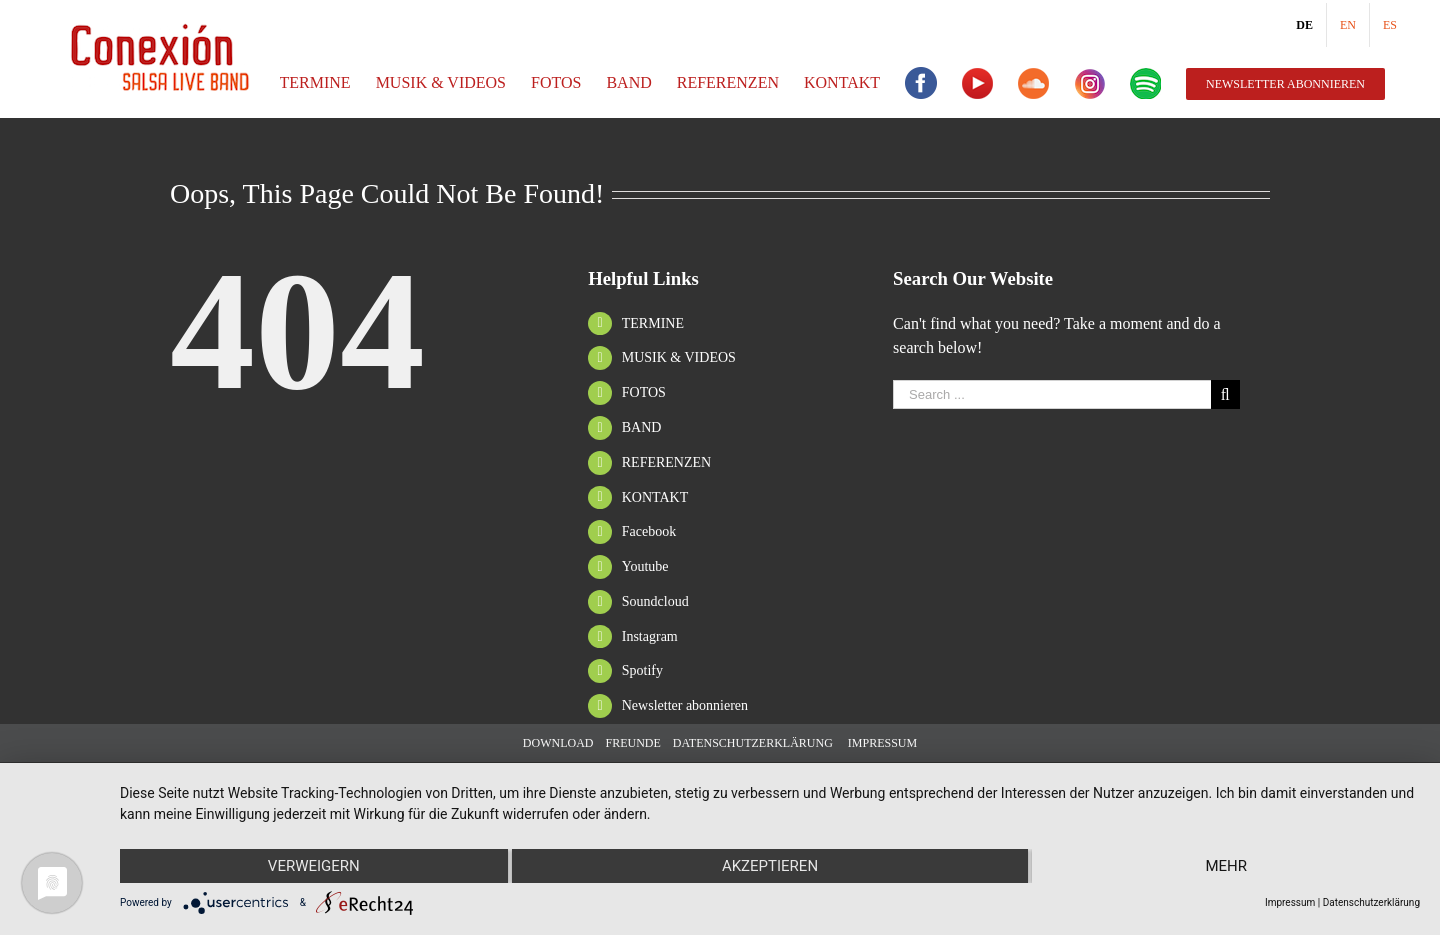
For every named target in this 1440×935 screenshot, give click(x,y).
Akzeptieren (770, 866)
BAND (642, 427)
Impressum (1290, 902)
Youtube (645, 566)
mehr (1226, 866)
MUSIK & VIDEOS (679, 357)
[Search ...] (1052, 394)
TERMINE (653, 323)
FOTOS (644, 392)
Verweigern (314, 866)
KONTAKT (655, 497)
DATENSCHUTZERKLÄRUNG (753, 743)
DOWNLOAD (558, 743)
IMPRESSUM (881, 743)
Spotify (642, 670)
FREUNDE (632, 743)
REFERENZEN (666, 462)
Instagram (650, 636)
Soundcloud (655, 601)
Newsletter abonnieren (685, 705)
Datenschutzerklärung (1371, 902)
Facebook (649, 531)
